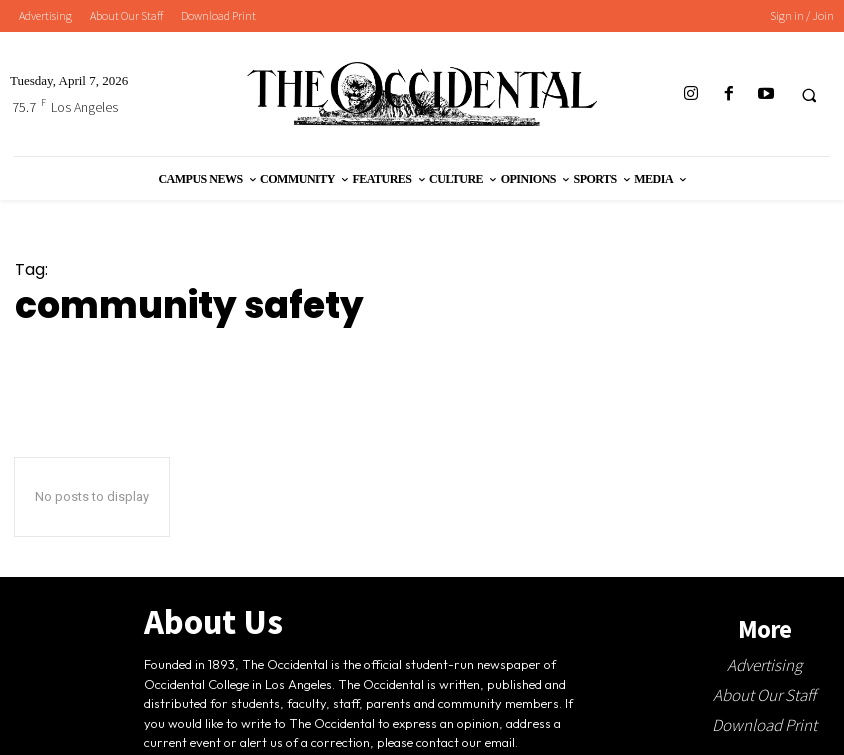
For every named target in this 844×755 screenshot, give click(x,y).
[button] (809, 95)
